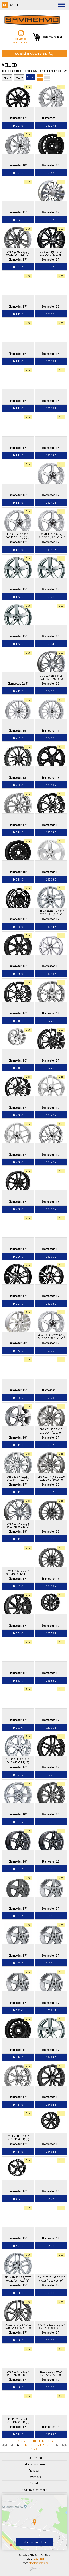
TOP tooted (34, 2458)
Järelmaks (34, 2477)
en (11, 5)
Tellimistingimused (34, 2464)
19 (34, 2445)
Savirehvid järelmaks (34, 2490)
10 (34, 2441)
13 (47, 2441)
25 (35, 2449)
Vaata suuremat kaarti (35, 2542)
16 (21, 2445)
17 (26, 2445)
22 (48, 2445)
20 (39, 2445)
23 (52, 2445)
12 (43, 2441)
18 (30, 2445)
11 (38, 2441)
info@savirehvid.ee (38, 2563)
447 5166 (39, 2559)
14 (51, 2441)
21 (43, 2445)
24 (31, 2449)
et (4, 5)
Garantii (34, 2483)
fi (18, 5)
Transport (35, 2470)
